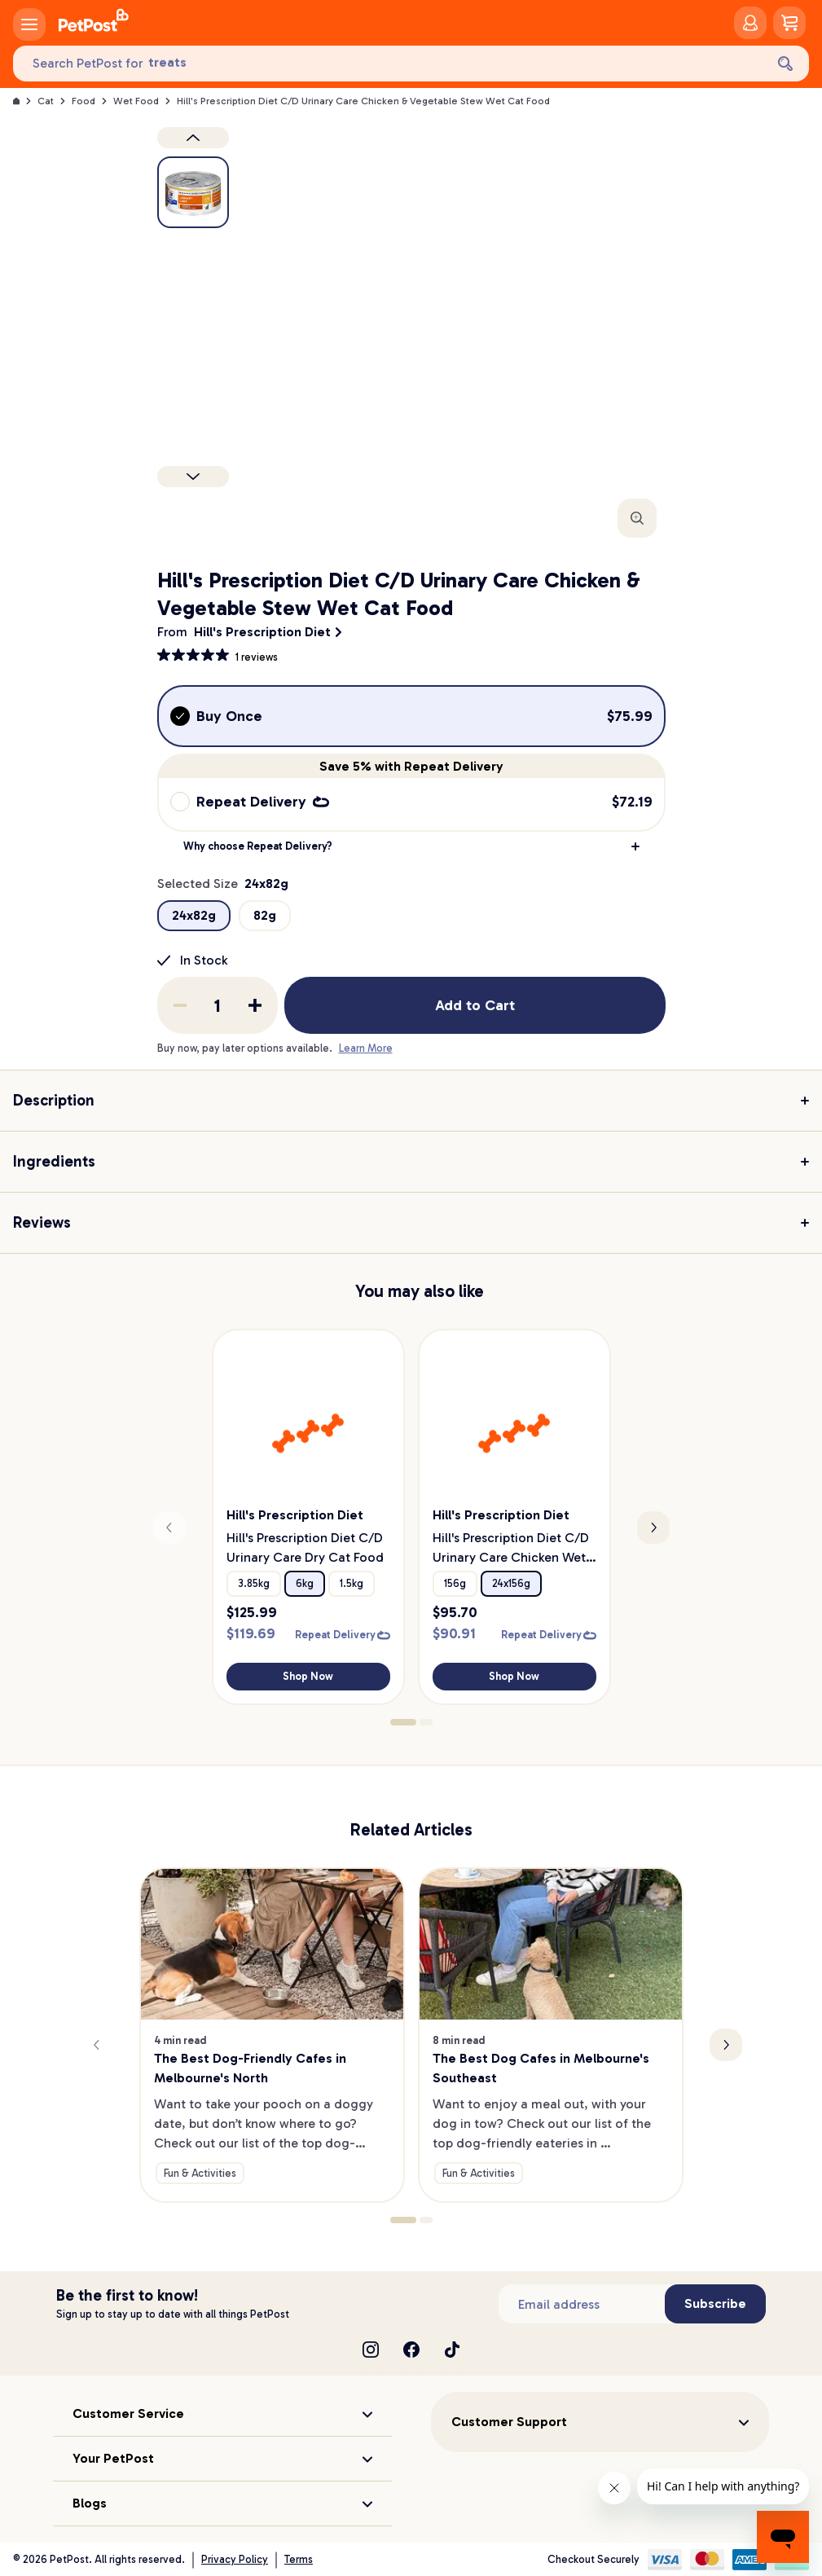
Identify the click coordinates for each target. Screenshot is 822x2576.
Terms (298, 2559)
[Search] (785, 63)
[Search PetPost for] (388, 64)
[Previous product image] (193, 137)
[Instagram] (370, 2349)
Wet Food (136, 101)
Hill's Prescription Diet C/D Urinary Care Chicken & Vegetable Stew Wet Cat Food (363, 101)
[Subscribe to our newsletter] (582, 2304)
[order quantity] (217, 1005)
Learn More (366, 1048)
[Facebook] (411, 2349)
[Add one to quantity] (255, 1005)
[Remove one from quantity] (180, 1005)
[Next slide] (653, 1527)
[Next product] (193, 476)
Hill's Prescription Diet (262, 632)
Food (83, 101)
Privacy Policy (234, 2559)
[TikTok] (452, 2349)
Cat (45, 101)
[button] (411, 846)
